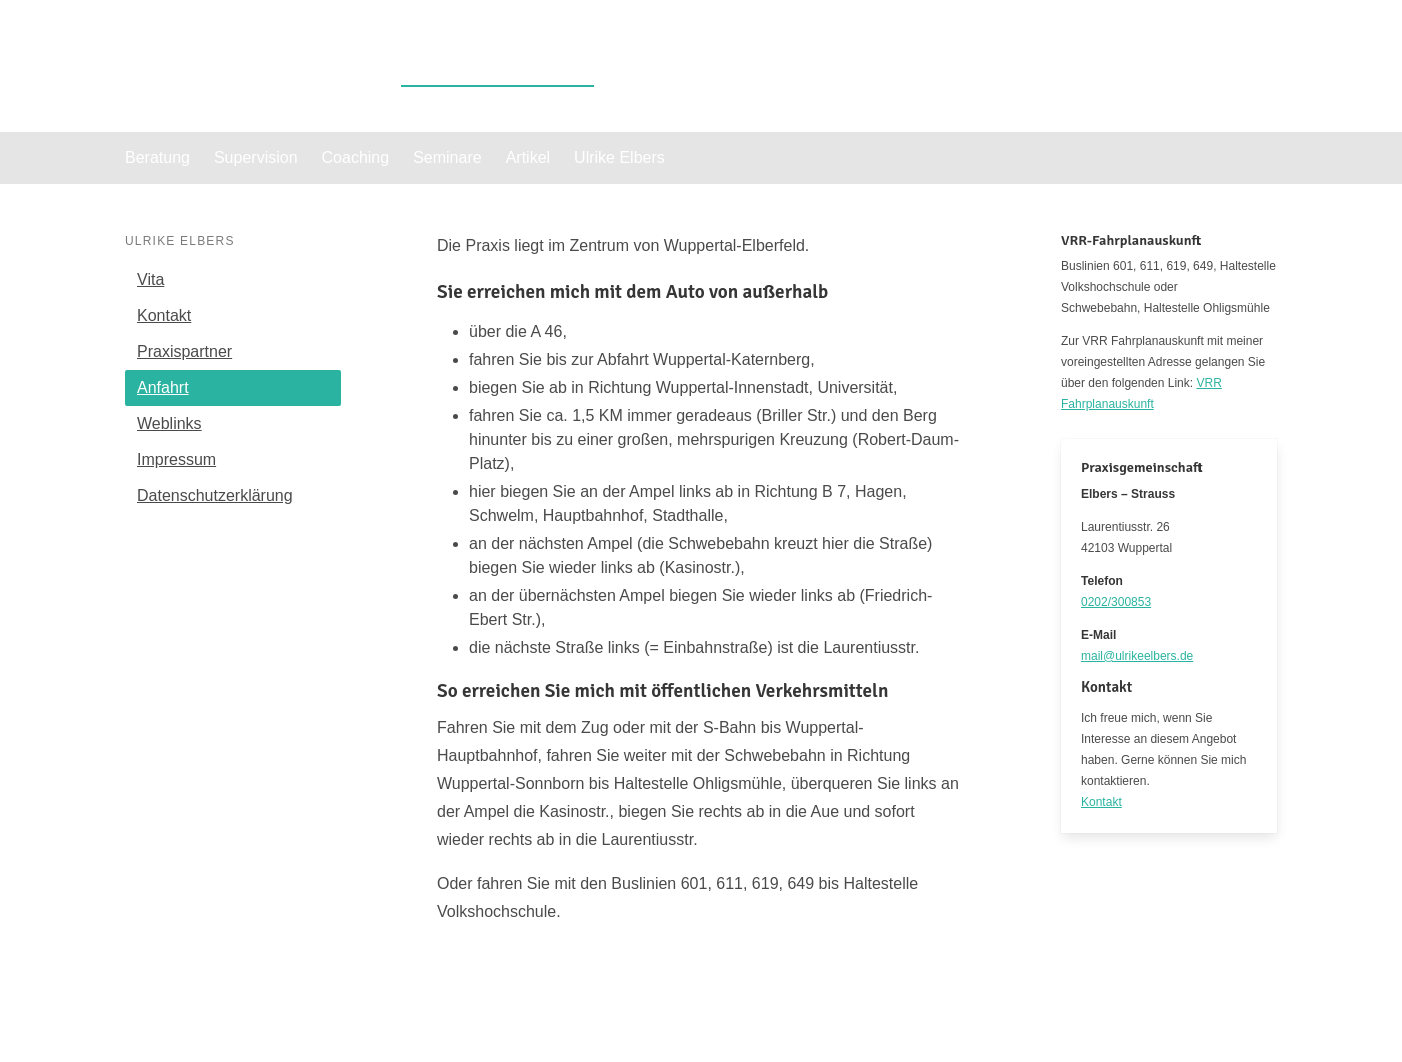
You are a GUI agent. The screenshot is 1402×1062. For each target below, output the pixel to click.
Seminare (447, 157)
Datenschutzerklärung (215, 495)
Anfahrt (163, 387)
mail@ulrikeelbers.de (1137, 656)
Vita (150, 279)
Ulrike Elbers (497, 65)
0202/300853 (1116, 602)
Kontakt (164, 315)
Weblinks (169, 423)
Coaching (356, 157)
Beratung (157, 157)
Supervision (256, 157)
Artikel (528, 157)
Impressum (176, 459)
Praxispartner (184, 351)
